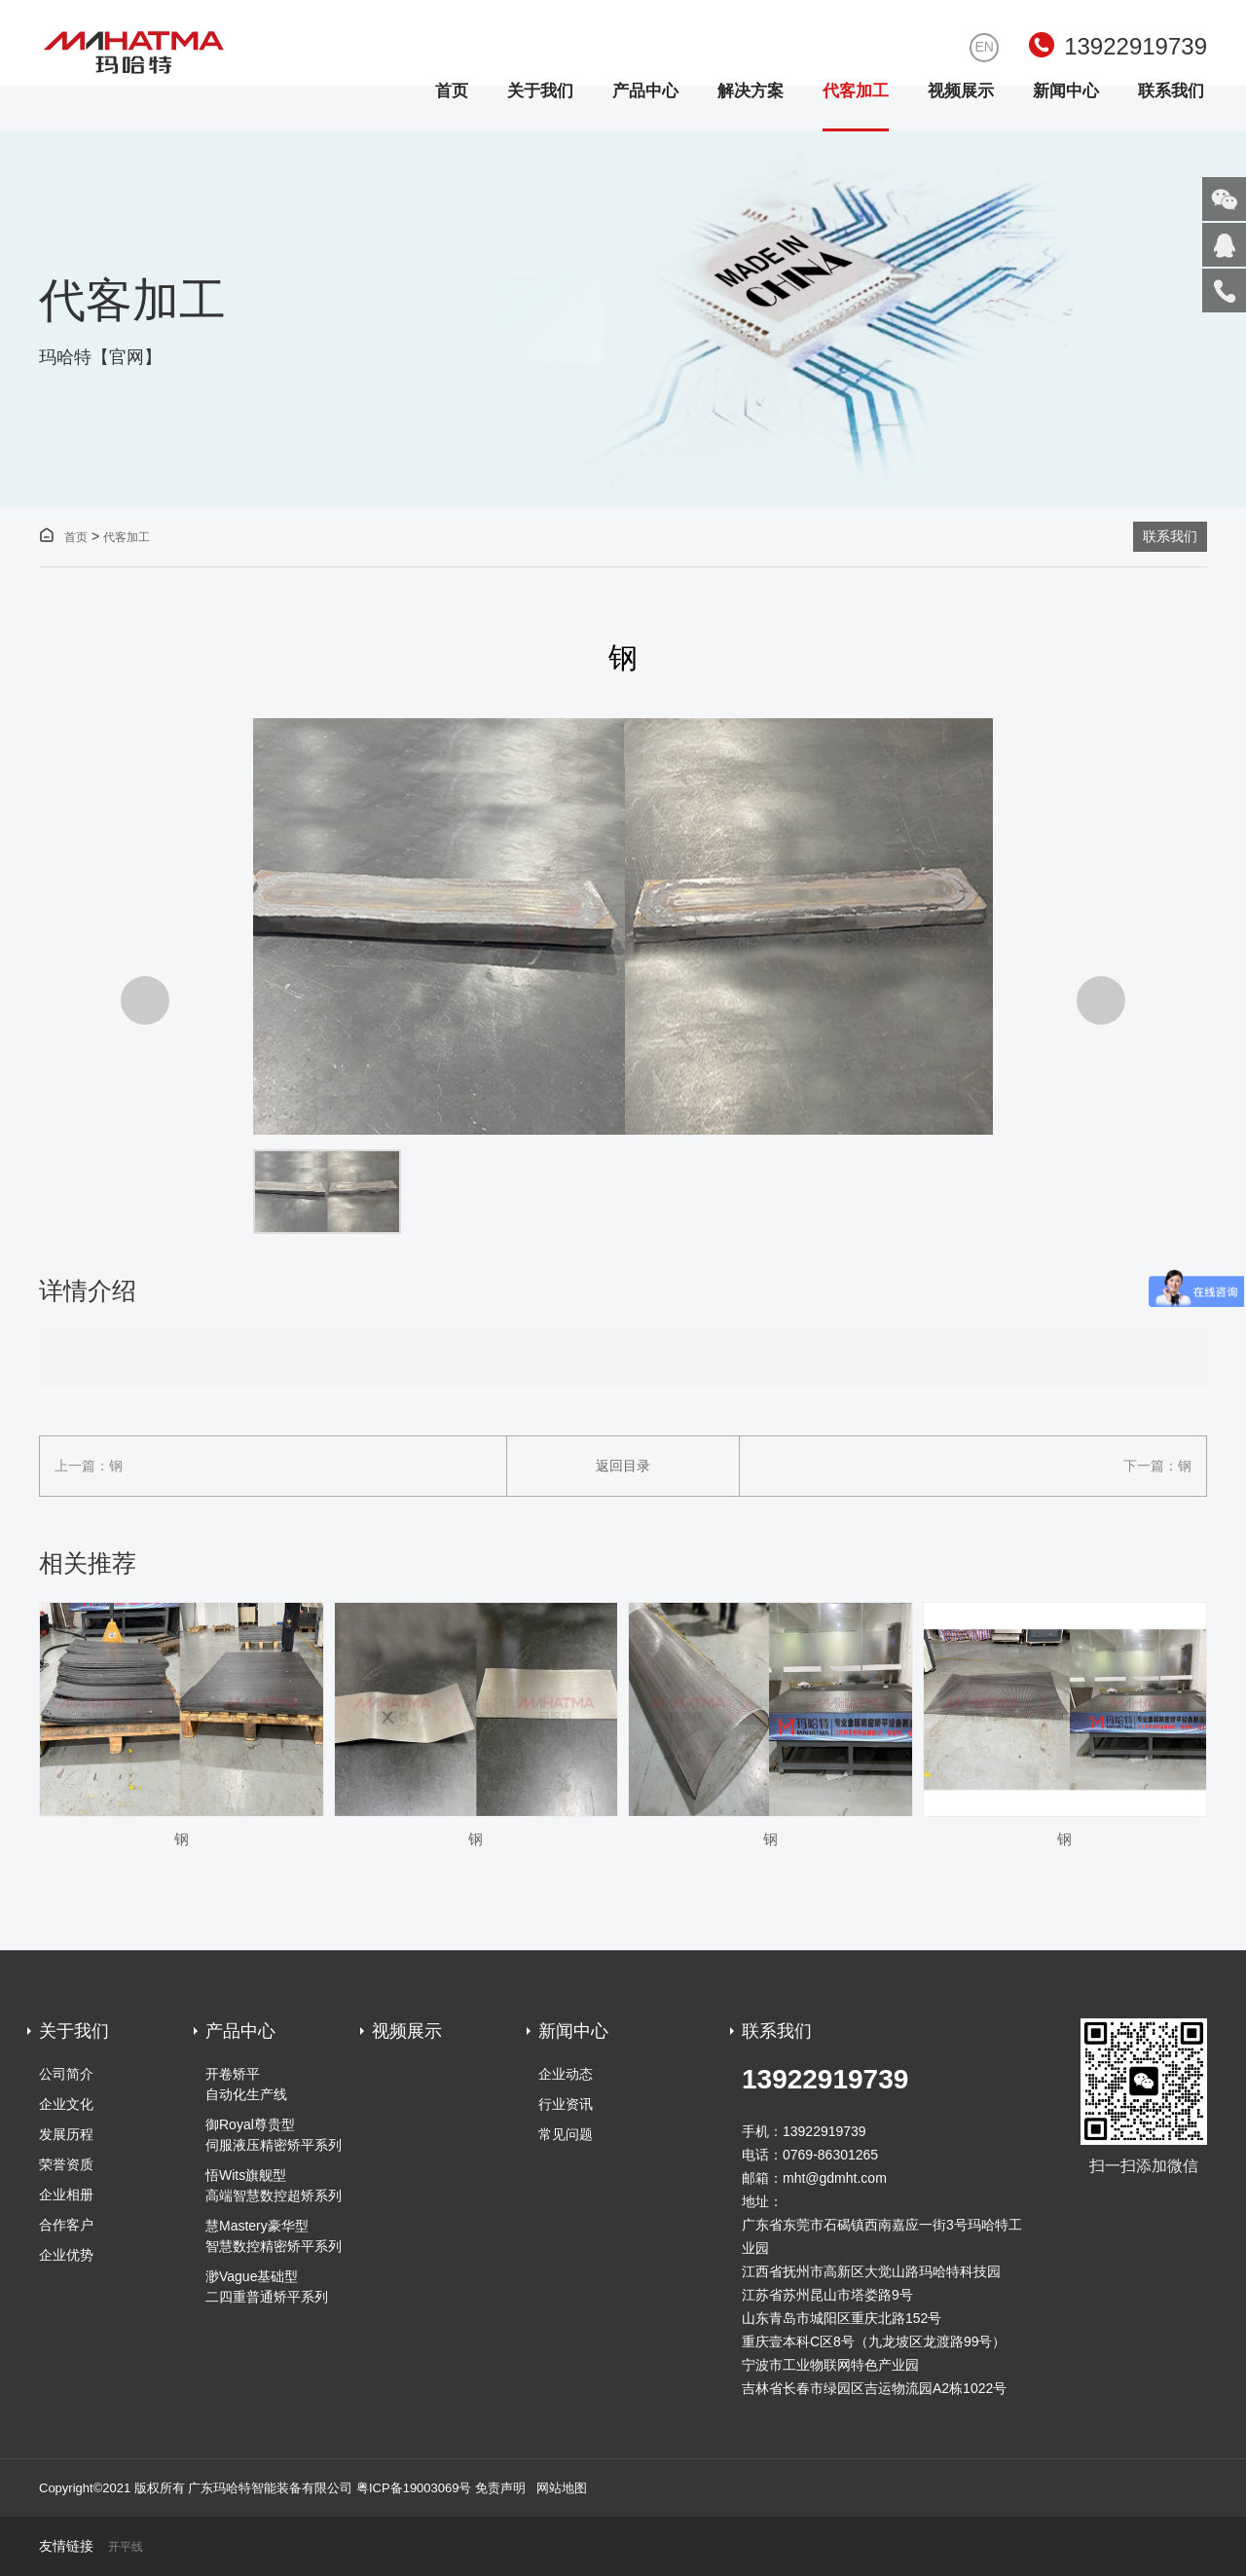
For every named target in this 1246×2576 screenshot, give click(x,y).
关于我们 (540, 91)
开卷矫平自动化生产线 (246, 2084)
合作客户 (66, 2224)
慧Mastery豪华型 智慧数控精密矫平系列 (273, 2236)
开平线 (125, 2547)
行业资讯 (565, 2104)
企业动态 (565, 2074)
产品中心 (645, 91)
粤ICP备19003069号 (414, 2488)
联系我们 (1171, 91)
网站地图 (561, 2488)
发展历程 (66, 2134)
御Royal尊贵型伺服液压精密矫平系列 (273, 2135)
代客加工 (856, 91)
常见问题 (565, 2134)
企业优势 (66, 2255)
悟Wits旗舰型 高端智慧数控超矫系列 (273, 2185)
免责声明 (500, 2488)
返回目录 (623, 1465)
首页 (451, 91)
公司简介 (66, 2074)
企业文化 (66, 2104)
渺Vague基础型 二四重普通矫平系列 (266, 2286)
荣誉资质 (66, 2164)
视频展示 (961, 91)
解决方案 (750, 91)
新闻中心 (1066, 91)
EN (983, 46)
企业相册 (66, 2194)
